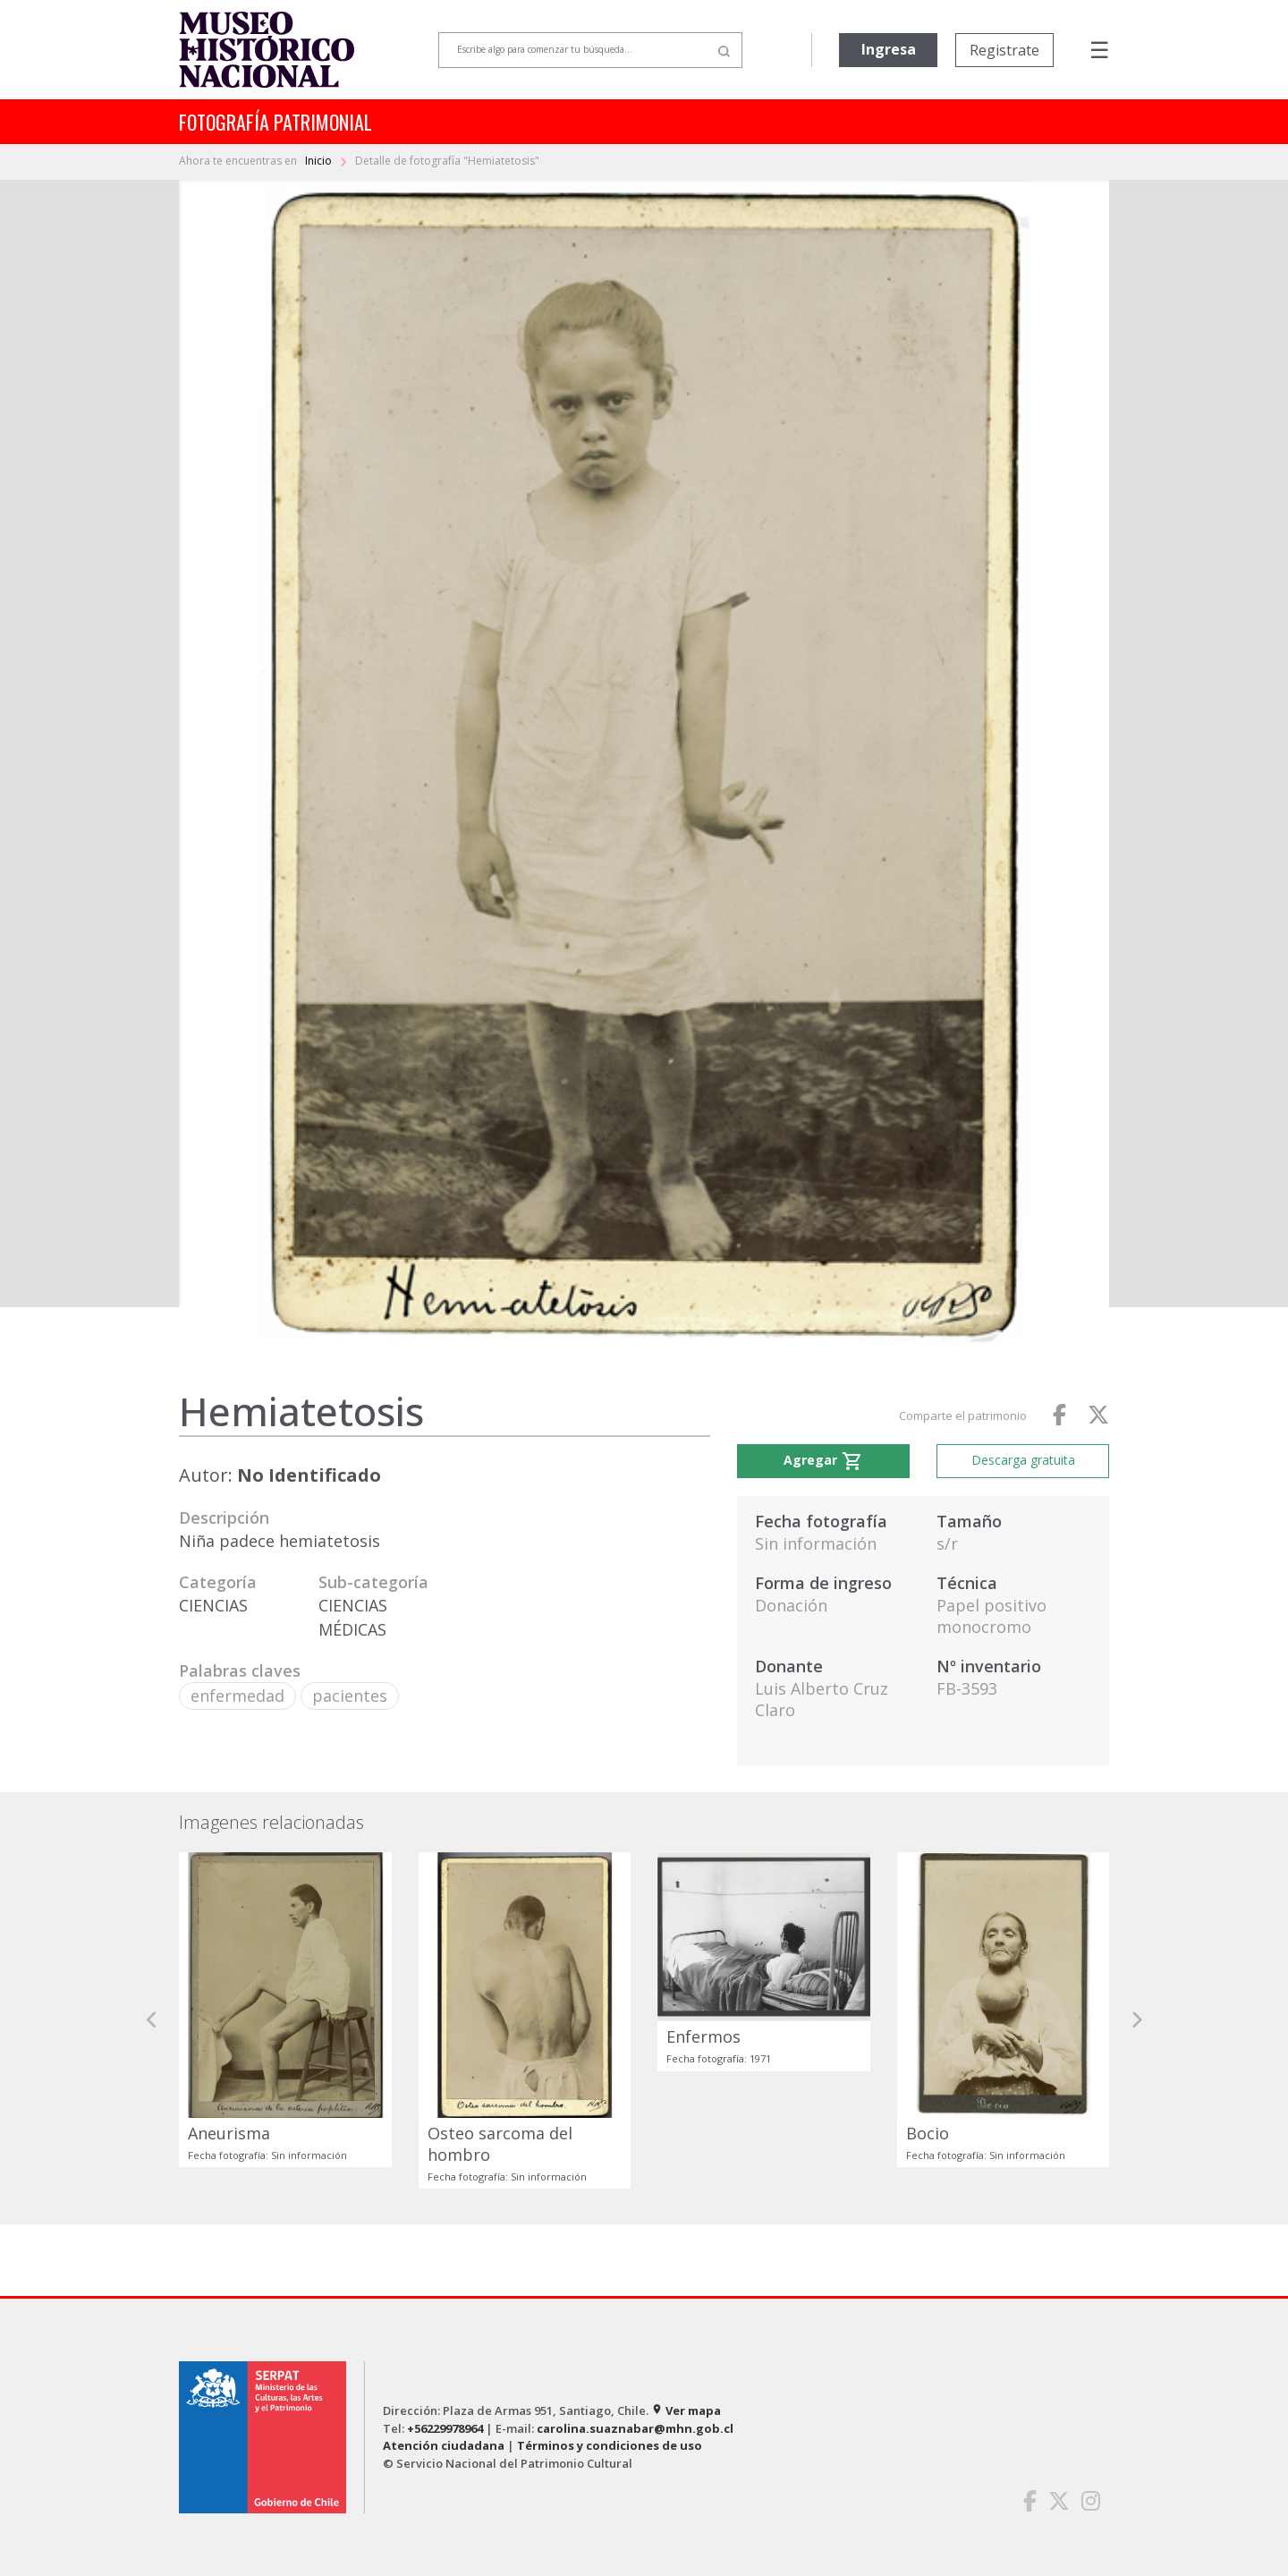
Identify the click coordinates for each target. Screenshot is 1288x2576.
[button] (152, 2020)
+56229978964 (445, 2428)
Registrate (1004, 50)
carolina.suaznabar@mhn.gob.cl (635, 2428)
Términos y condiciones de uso (609, 2445)
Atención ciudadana (443, 2445)
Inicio (320, 160)
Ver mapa (686, 2410)
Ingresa (888, 49)
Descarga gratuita (1023, 1459)
